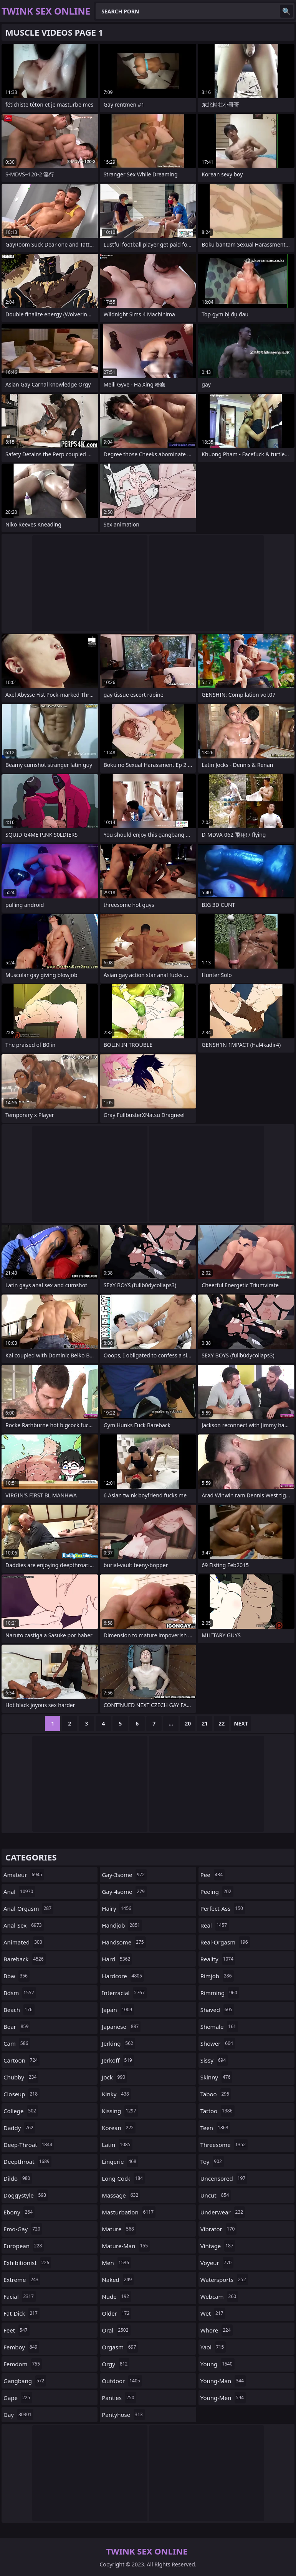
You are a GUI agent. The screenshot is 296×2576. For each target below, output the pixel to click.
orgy (115, 2364)
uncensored (224, 2178)
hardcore (123, 1976)
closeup (21, 2094)
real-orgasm (225, 1942)
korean (119, 2128)
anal (19, 1891)
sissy (214, 2060)
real (214, 1925)
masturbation (128, 2212)
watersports (224, 2279)
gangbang (24, 2381)
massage (121, 2195)
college (20, 2111)
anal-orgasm (28, 1908)
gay (18, 2414)
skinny (216, 2077)
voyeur (217, 2262)
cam (16, 2043)
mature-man (126, 2246)
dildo (17, 2178)
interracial (124, 1993)
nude (116, 2296)
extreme (21, 2279)
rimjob (217, 1976)
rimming (219, 1993)
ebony (19, 2212)
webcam (219, 2296)
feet (16, 2330)
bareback (24, 1959)
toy (212, 2161)
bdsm (19, 1993)
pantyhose (123, 2414)
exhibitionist (27, 2262)
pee (212, 1874)
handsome (124, 1942)
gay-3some (124, 1874)
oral (116, 2330)
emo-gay (22, 2229)
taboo (215, 2094)
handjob (122, 1925)
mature (119, 2229)
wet (212, 2313)
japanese (121, 2026)
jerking (118, 2043)
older (116, 2313)
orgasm (120, 2347)
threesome (224, 2144)
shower (217, 2043)
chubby (20, 2077)
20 (188, 1723)
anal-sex (23, 1925)
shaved (217, 2009)
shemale (219, 2026)
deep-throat (28, 2144)
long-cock (123, 2178)
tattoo (217, 2111)
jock (114, 2077)
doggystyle (25, 2195)
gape (17, 2397)
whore (216, 2330)
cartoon (21, 2060)
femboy (21, 2347)
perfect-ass (222, 1908)
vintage (217, 2246)
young (217, 2364)
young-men (223, 2397)
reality (217, 1959)
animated (23, 1942)
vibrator (218, 2229)
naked (118, 2279)
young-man (223, 2381)
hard (117, 1959)
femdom (22, 2364)
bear (16, 2026)
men (116, 2262)
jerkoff (118, 2060)
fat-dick (21, 2313)
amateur (23, 1874)
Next (241, 1723)
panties (119, 2397)
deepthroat (27, 2161)
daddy (19, 2128)
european (23, 2246)
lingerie (120, 2161)
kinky (116, 2094)
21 (205, 1723)
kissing (120, 2111)
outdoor (122, 2381)
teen (215, 2128)
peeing (216, 1891)
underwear (222, 2212)
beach (19, 2009)
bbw (16, 1976)
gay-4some (124, 1891)
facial (19, 2296)
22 (221, 1723)
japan (118, 2009)
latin (117, 2144)
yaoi (213, 2347)
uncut (215, 2195)
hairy (117, 1908)
